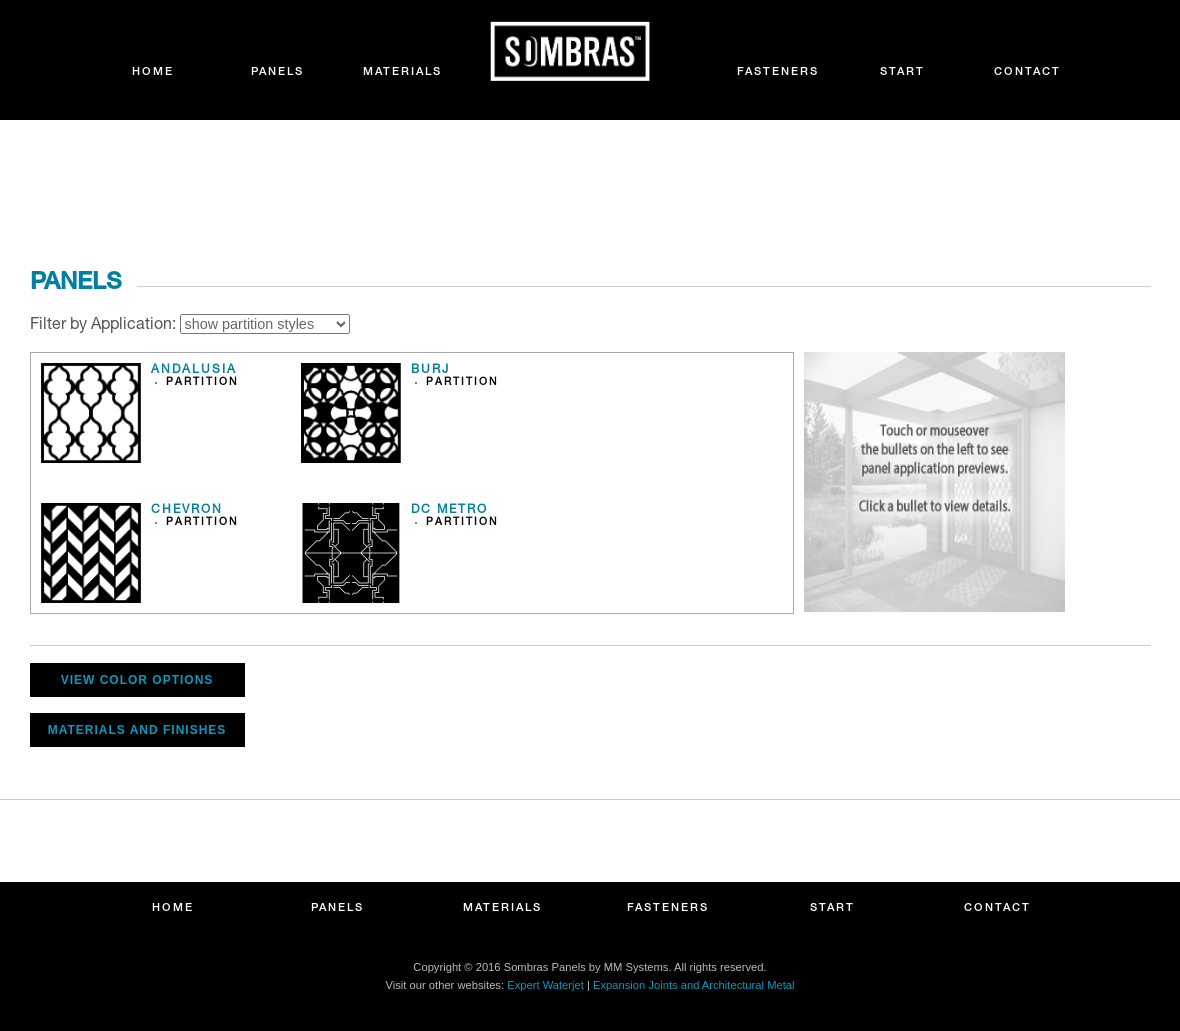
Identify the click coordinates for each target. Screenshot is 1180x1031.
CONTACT (1027, 72)
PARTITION (202, 383)
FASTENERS (778, 72)
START (902, 72)
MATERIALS (402, 72)
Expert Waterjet (545, 985)
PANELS (277, 72)
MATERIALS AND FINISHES (137, 730)
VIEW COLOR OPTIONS (137, 680)
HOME (153, 72)
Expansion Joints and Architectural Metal (693, 985)
